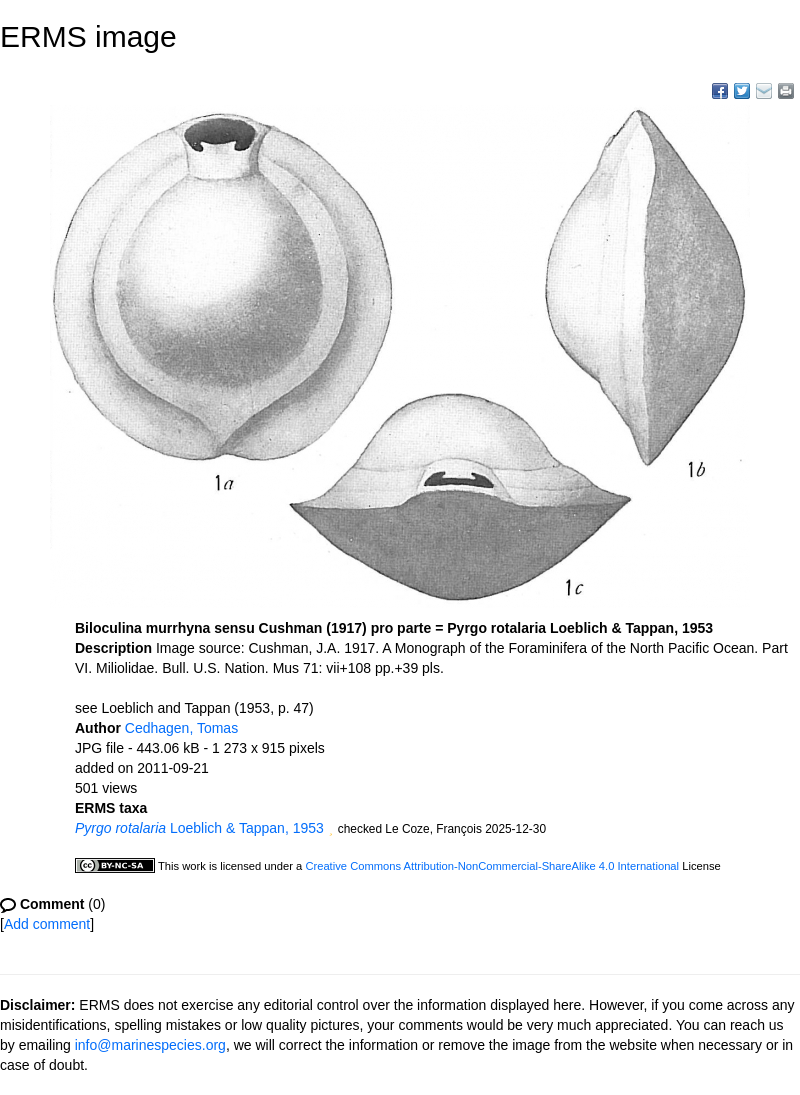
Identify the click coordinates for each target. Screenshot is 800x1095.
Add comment (47, 924)
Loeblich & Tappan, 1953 (199, 828)
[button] (331, 830)
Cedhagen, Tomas (181, 728)
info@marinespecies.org (150, 1045)
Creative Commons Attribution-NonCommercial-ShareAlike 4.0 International (492, 866)
